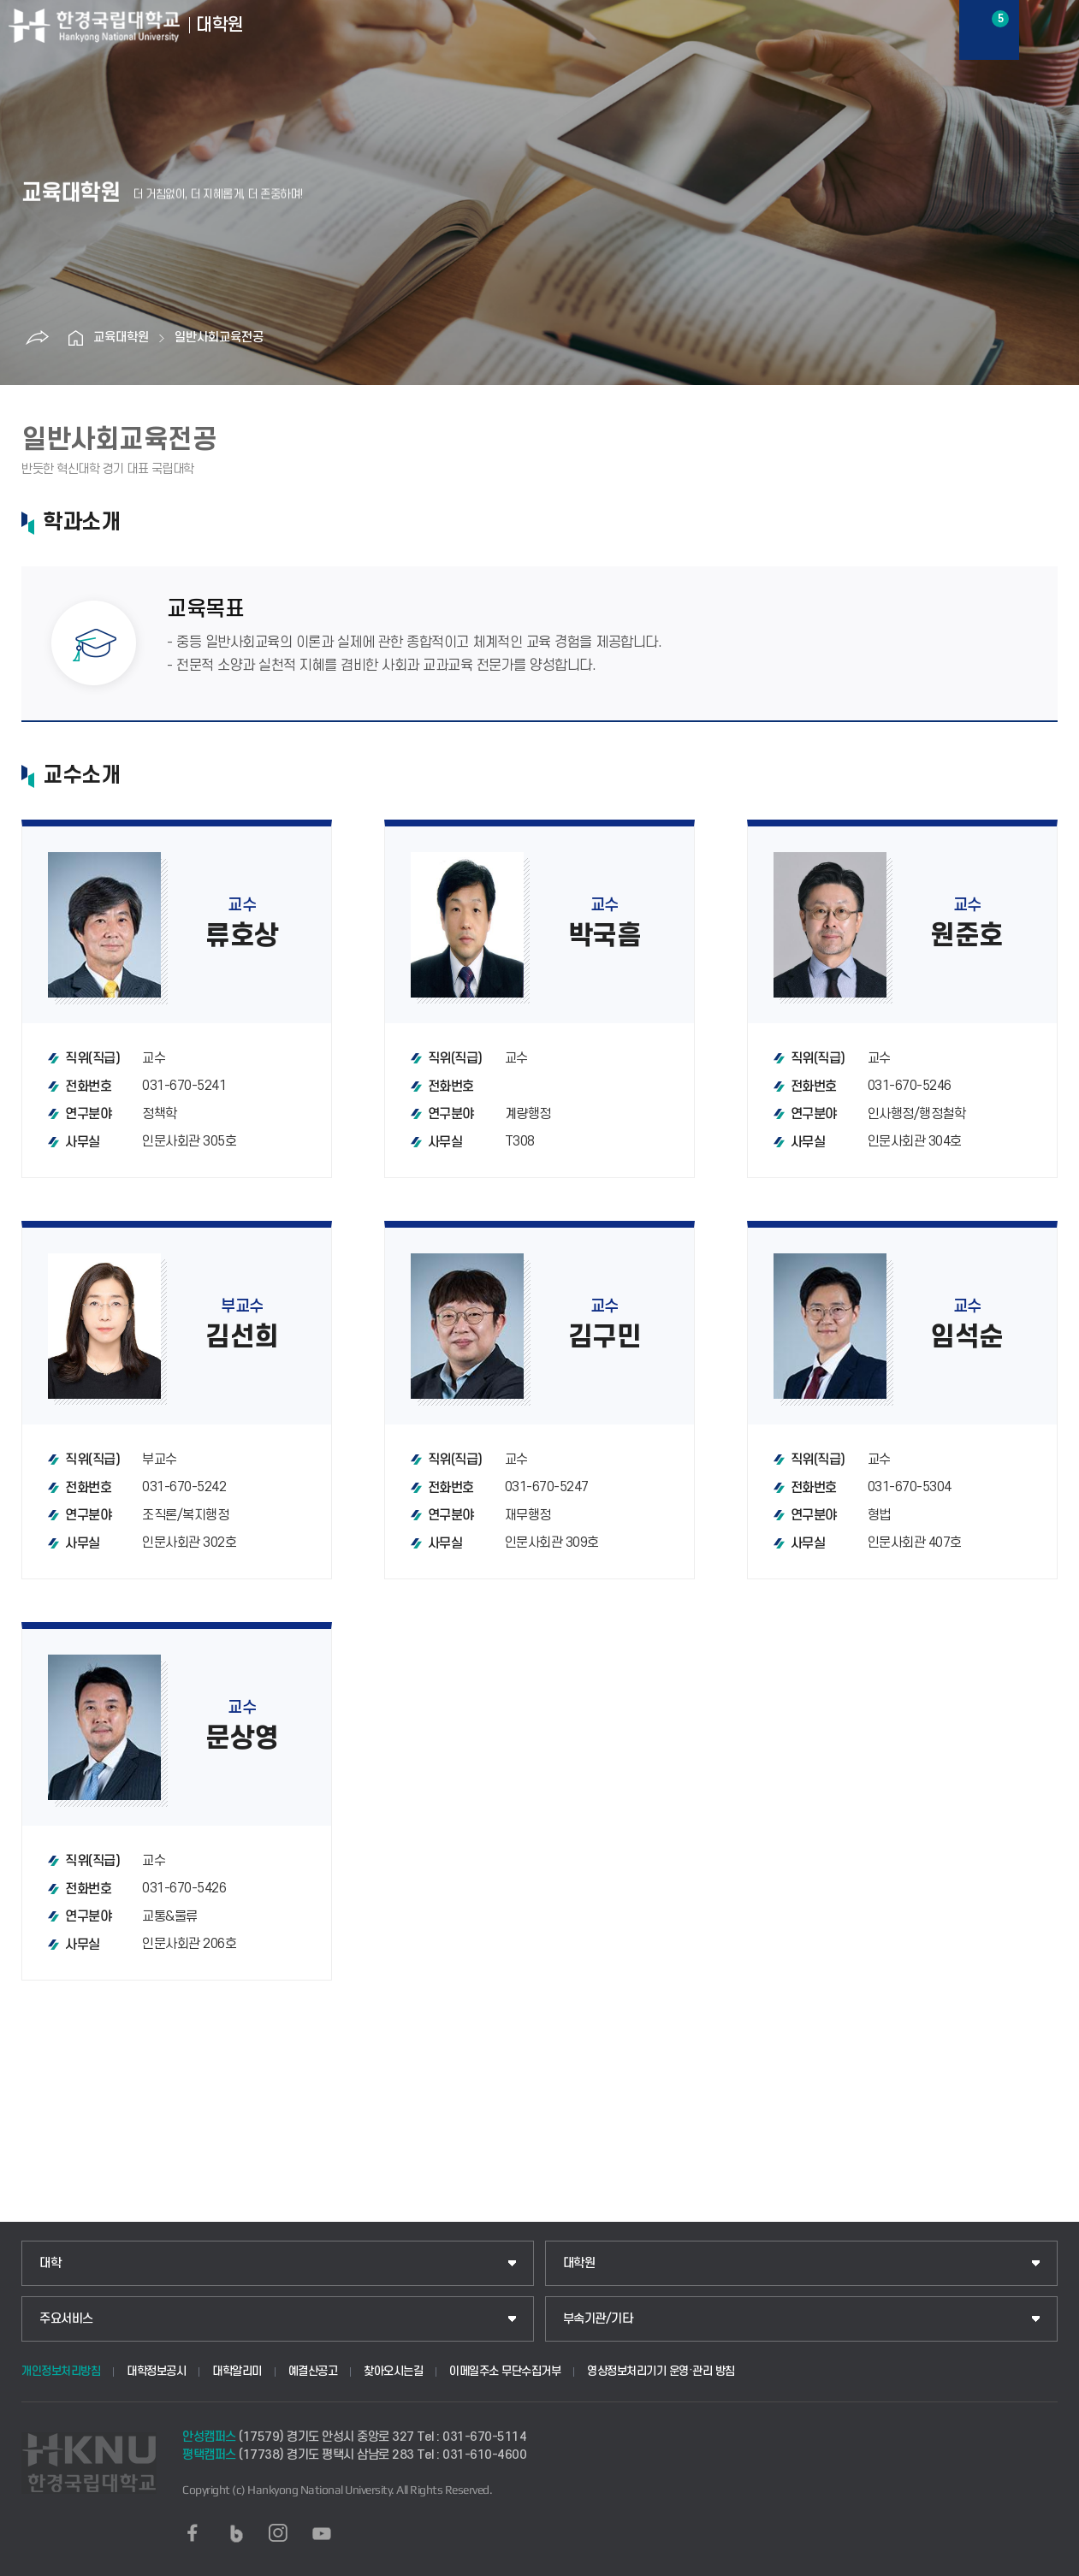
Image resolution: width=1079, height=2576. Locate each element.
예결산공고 (313, 2371)
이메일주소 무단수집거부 (504, 2371)
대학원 (579, 2263)
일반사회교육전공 (219, 337)
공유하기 (37, 338)
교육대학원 (121, 337)
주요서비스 (66, 2319)
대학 (50, 2263)
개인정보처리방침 (60, 2371)
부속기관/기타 (598, 2319)
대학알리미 (237, 2371)
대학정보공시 (156, 2371)
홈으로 (76, 338)
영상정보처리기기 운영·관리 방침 (661, 2371)
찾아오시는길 (393, 2371)
